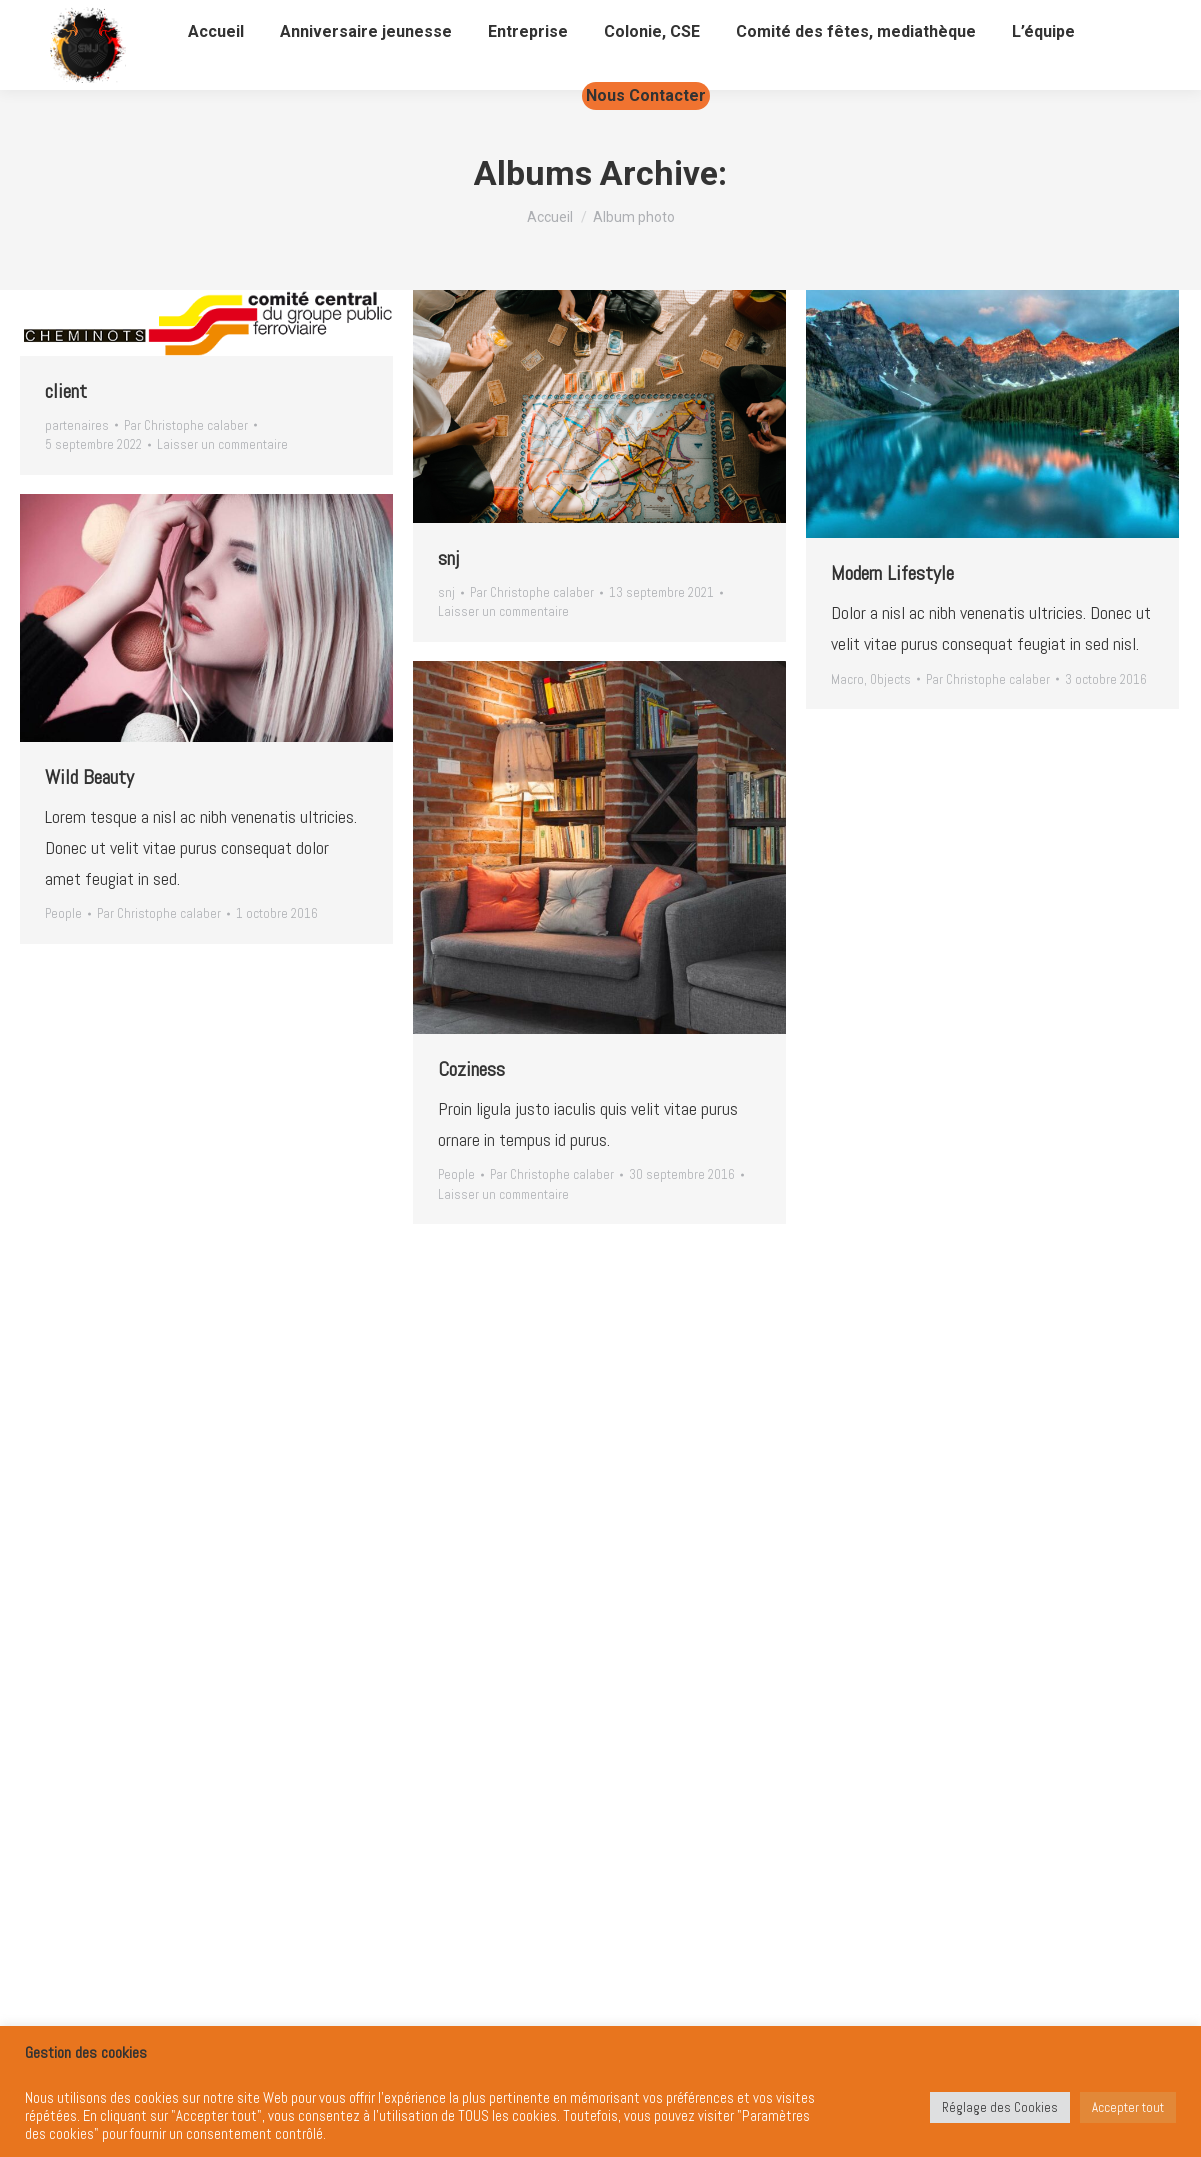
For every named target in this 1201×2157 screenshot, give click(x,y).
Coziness (471, 1069)
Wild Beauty (89, 777)
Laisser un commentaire (222, 444)
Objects (890, 679)
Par (186, 425)
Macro (847, 679)
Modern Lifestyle (892, 573)
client (66, 391)
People (63, 913)
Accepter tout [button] (1128, 2107)
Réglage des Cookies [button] (1000, 2107)
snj (449, 558)
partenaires (77, 425)
